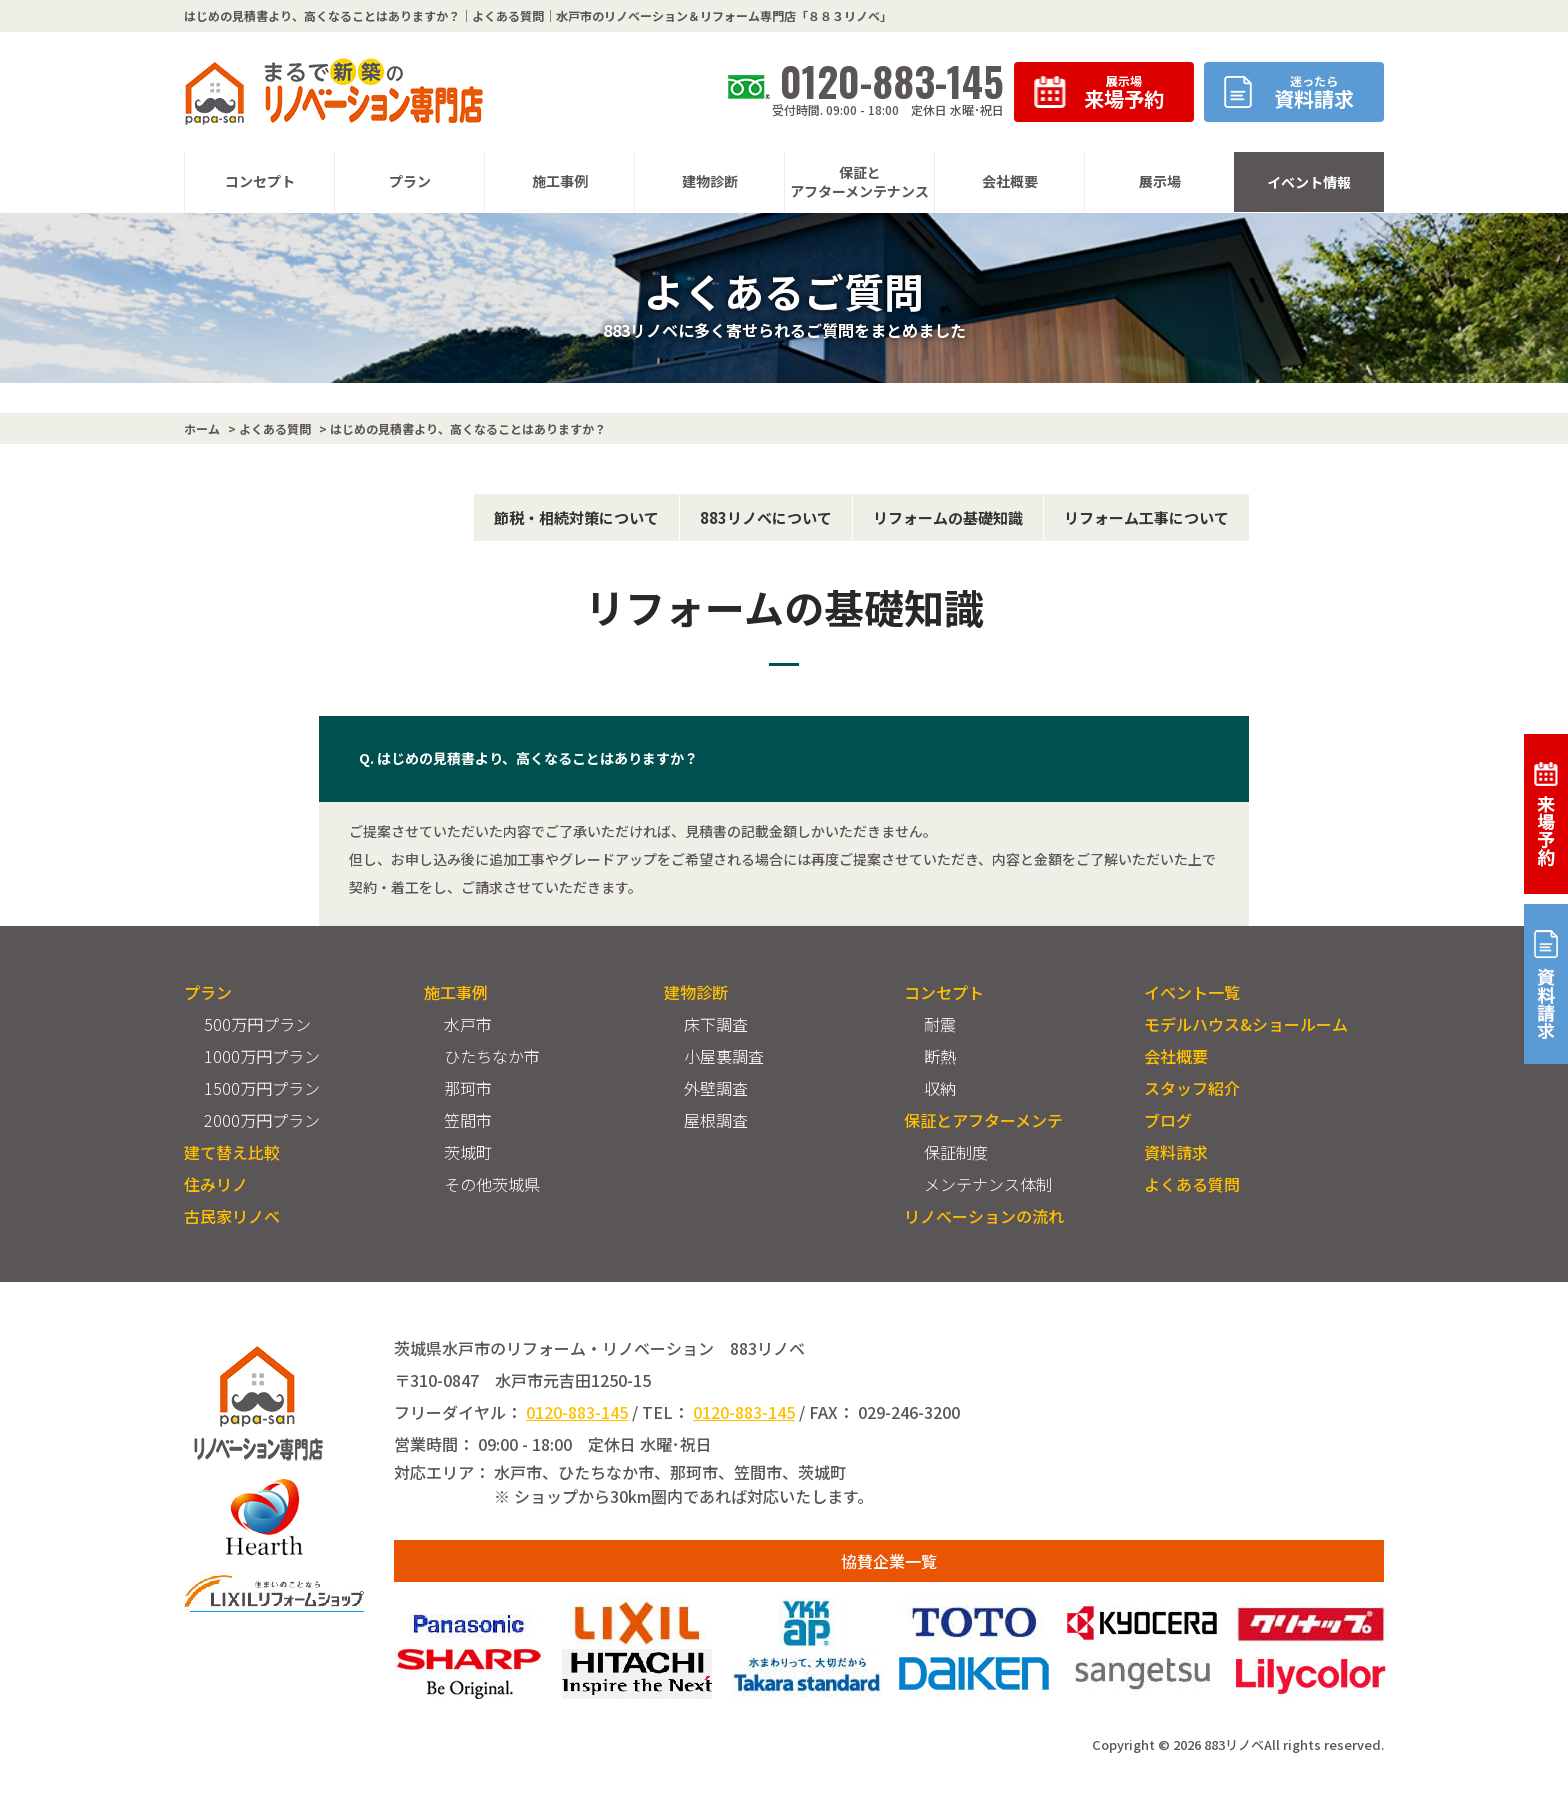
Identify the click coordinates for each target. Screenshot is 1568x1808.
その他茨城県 (492, 1184)
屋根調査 (716, 1120)
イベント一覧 (1192, 992)
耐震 (940, 1024)
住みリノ (216, 1184)
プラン (208, 992)
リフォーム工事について (1146, 517)
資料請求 (1176, 1152)
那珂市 (468, 1088)
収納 (940, 1088)
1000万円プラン (262, 1056)
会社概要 (1176, 1056)
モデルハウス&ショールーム (1246, 1024)
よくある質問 (1192, 1184)
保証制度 (956, 1152)
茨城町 (468, 1152)
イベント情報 (1309, 182)
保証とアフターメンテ (983, 1120)
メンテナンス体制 (988, 1184)
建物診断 (696, 992)
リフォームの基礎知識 (948, 517)
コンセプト (944, 992)
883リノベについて (766, 517)
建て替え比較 (232, 1152)
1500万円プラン (262, 1088)
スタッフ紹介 (1192, 1088)
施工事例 (456, 992)
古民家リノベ (232, 1216)
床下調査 (716, 1024)
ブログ (1168, 1120)
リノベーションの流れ (984, 1216)
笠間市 (468, 1120)
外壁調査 (716, 1088)
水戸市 (468, 1024)
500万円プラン (257, 1024)
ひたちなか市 (492, 1056)
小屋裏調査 (724, 1056)
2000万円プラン (262, 1120)
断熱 (940, 1056)
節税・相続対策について (576, 517)
